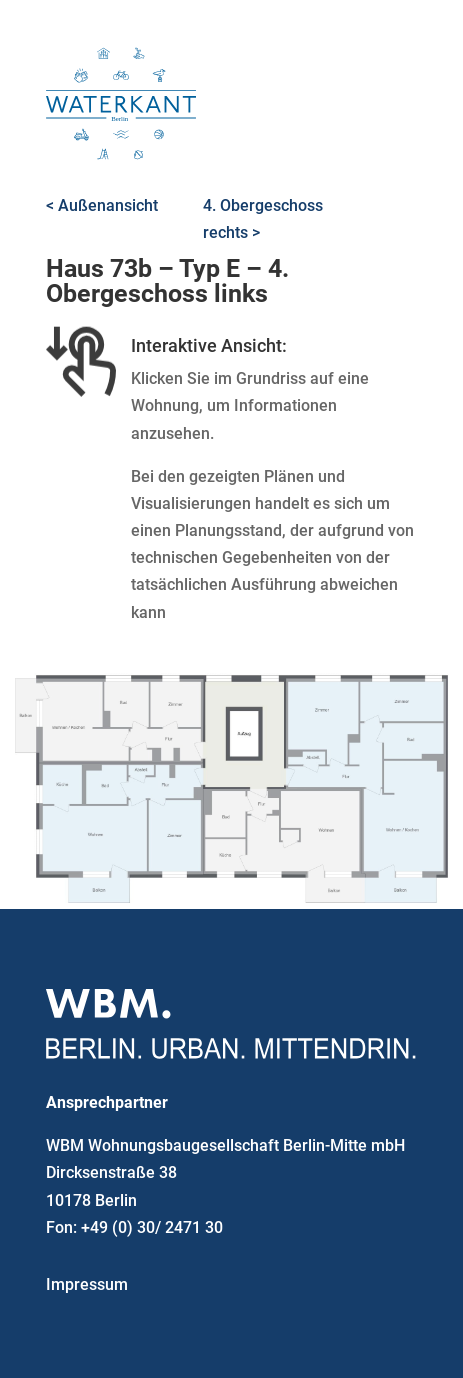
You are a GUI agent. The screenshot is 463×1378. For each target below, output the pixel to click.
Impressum (87, 1284)
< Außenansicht (102, 205)
